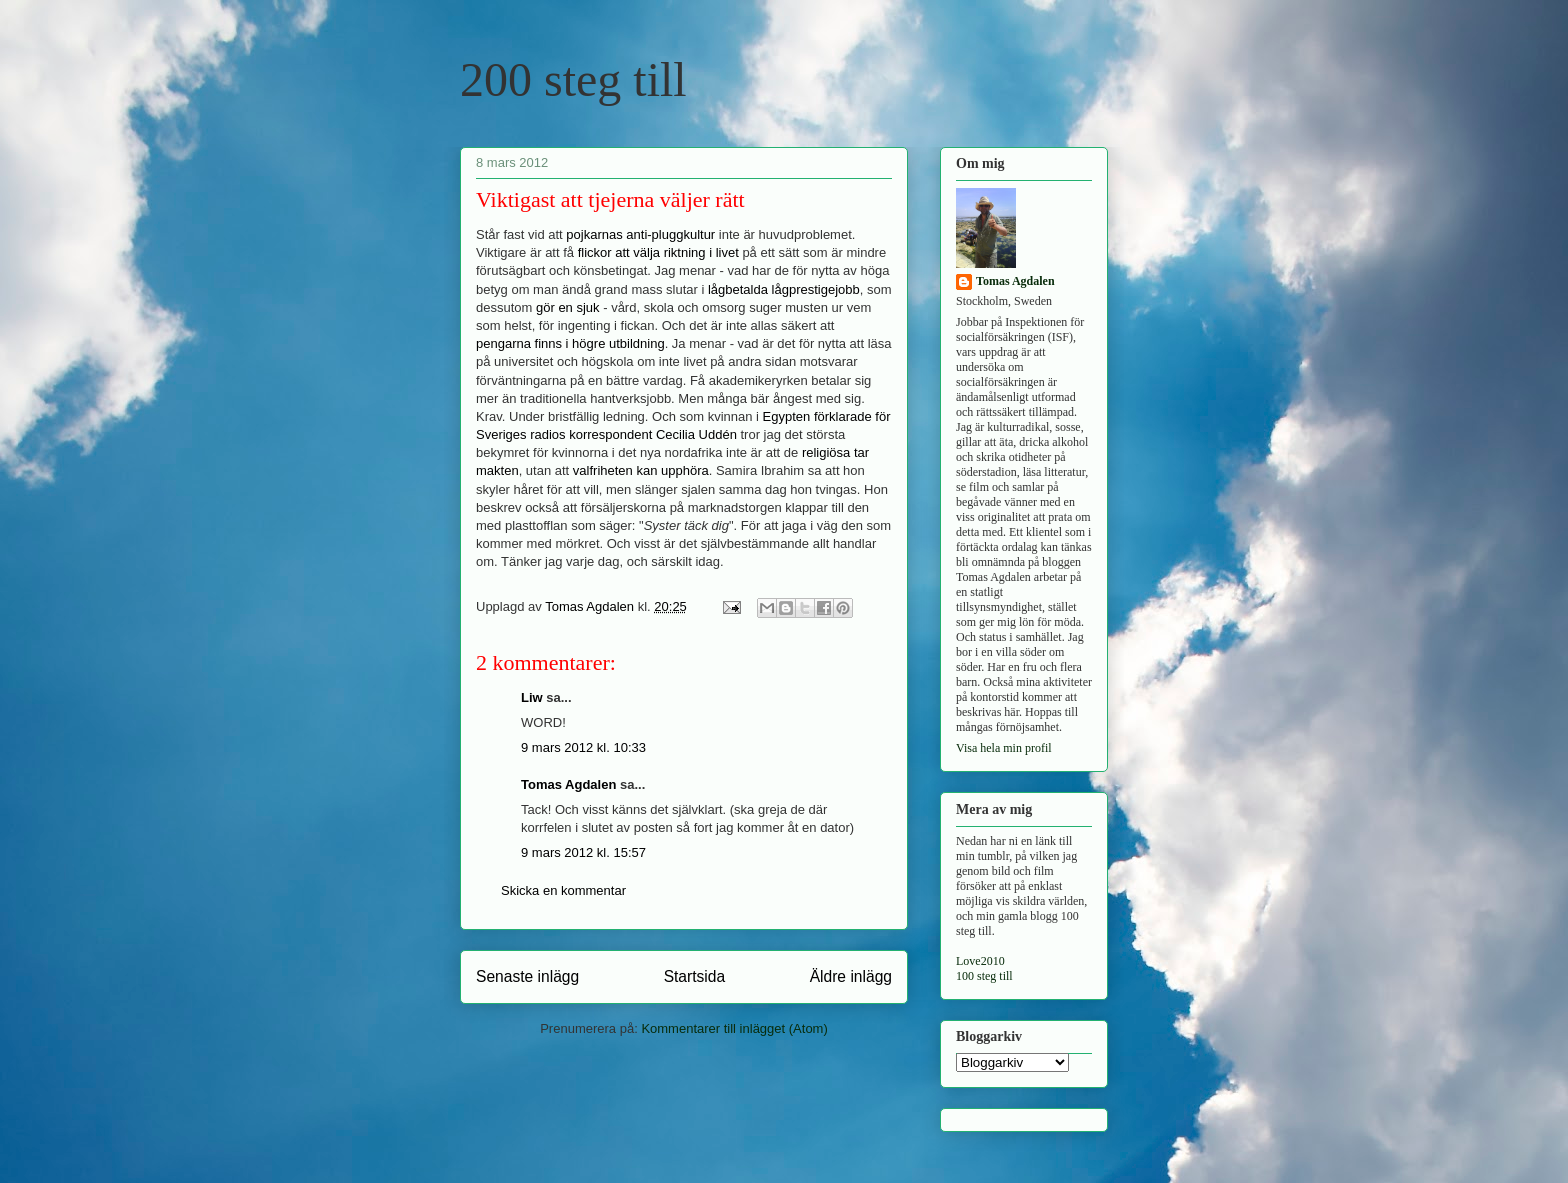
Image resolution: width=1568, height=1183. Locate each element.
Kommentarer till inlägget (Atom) (734, 1028)
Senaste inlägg (527, 976)
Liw (532, 697)
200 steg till (573, 79)
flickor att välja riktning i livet (658, 252)
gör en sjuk (568, 307)
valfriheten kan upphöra (641, 470)
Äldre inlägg (851, 976)
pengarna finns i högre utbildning (570, 343)
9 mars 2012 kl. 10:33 (583, 747)
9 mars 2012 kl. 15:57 (583, 852)
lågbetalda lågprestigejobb (784, 289)
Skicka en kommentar (563, 890)
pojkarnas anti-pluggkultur (640, 234)
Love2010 (980, 961)
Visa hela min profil (1004, 748)
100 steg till (984, 976)
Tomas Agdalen (568, 784)
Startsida (695, 976)
